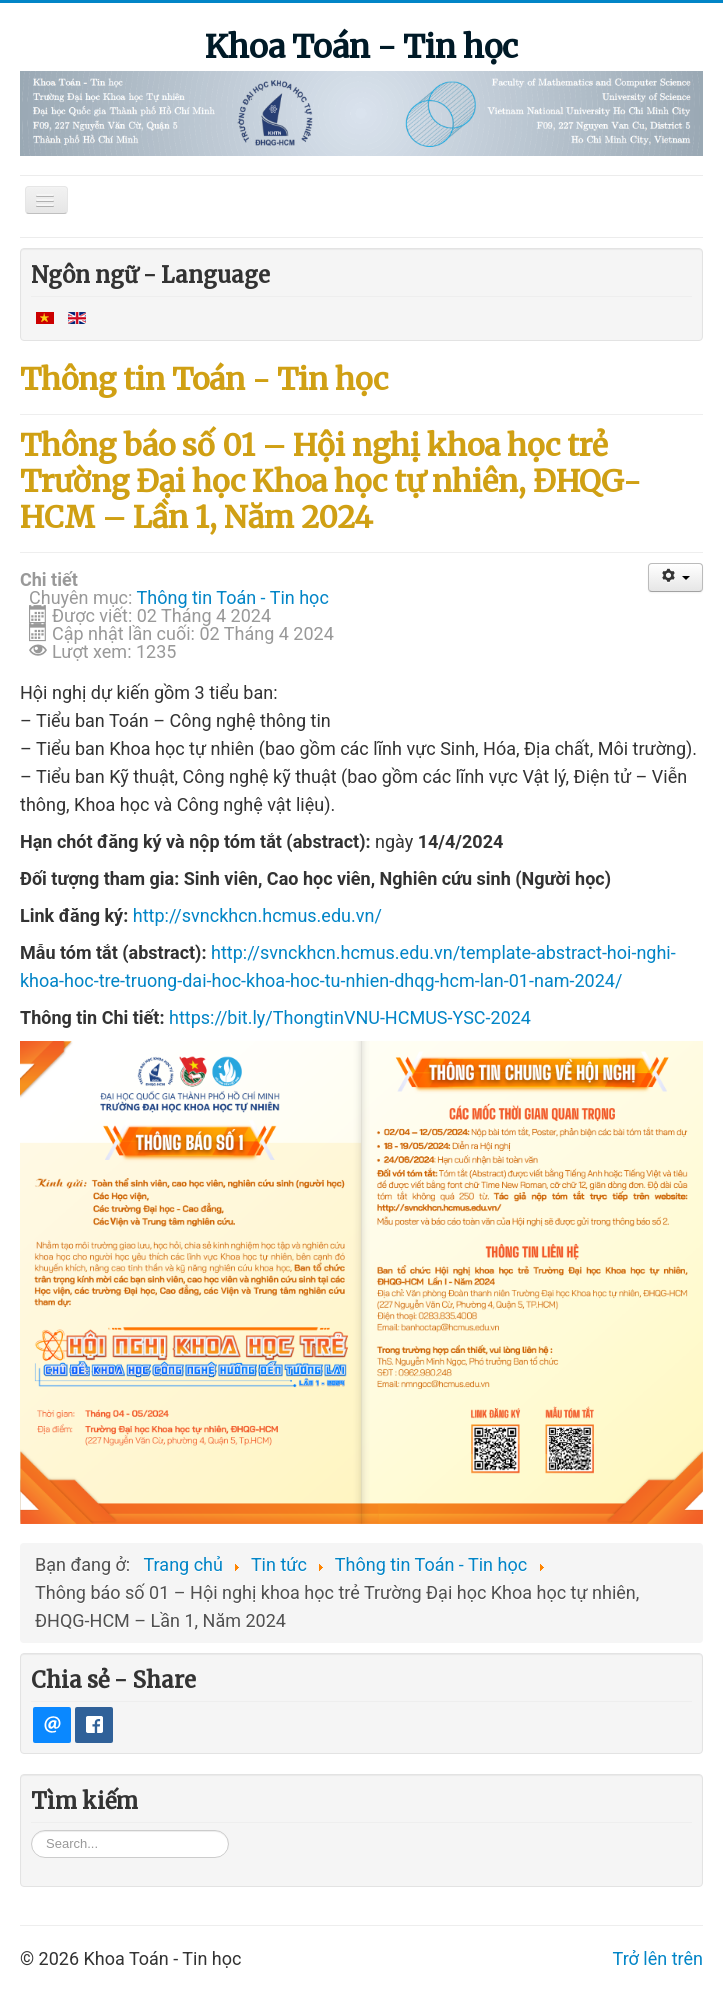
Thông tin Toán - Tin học (233, 597)
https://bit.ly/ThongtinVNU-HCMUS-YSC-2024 (350, 1017)
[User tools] (675, 577)
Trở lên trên (658, 1990)
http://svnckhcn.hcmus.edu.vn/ (257, 915)
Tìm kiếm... (31, 1861)
